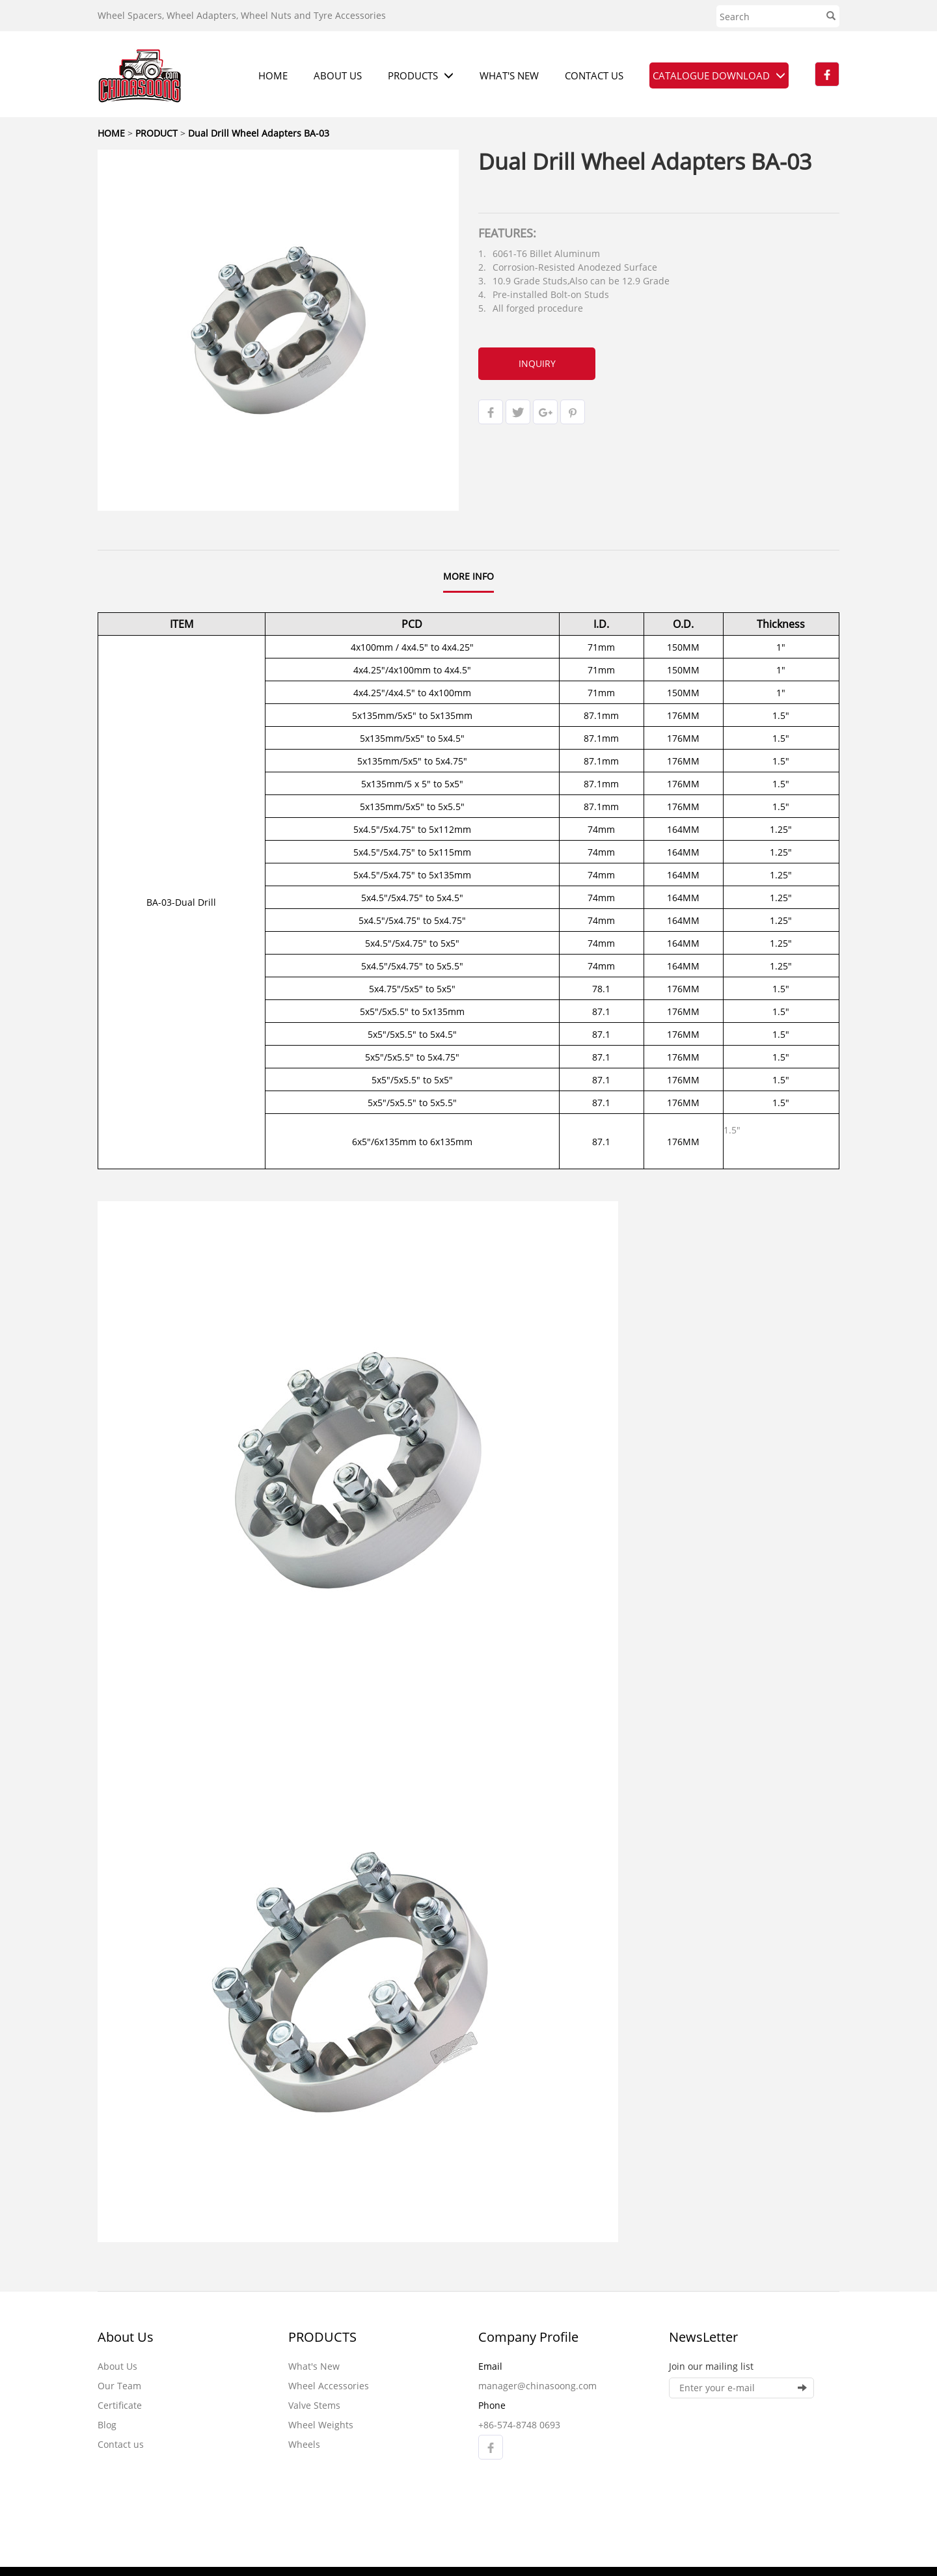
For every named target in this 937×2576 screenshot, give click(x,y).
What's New (314, 2366)
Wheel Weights (320, 2425)
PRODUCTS (421, 75)
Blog (107, 2425)
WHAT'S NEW (509, 75)
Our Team (119, 2385)
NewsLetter (703, 2337)
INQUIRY (537, 363)
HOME (273, 75)
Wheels (304, 2444)
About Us (126, 2337)
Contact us (121, 2444)
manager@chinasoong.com (537, 2385)
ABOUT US (338, 75)
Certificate (120, 2405)
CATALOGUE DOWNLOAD (719, 75)
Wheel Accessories (328, 2385)
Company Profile (528, 2337)
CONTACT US (594, 75)
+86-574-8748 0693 (519, 2425)
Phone (492, 2405)
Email (490, 2366)
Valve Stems (314, 2405)
